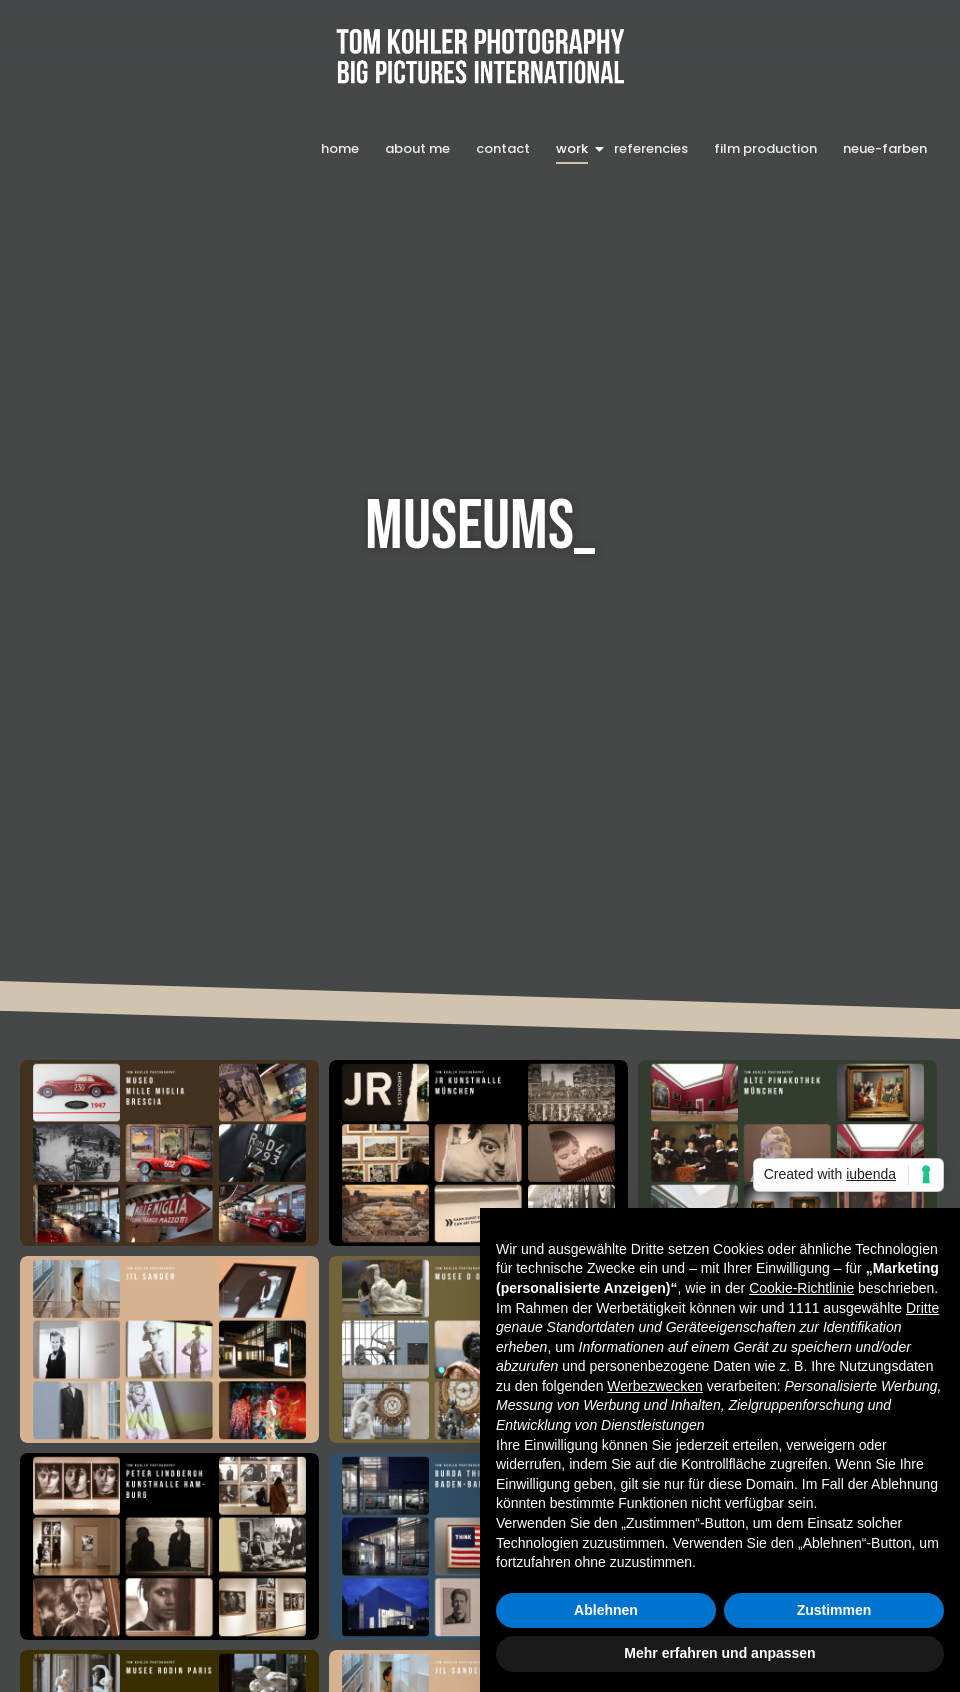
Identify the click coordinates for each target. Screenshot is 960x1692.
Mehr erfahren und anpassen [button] (719, 1653)
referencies (651, 148)
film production (765, 148)
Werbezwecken (654, 1386)
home (340, 148)
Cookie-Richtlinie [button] (801, 1288)
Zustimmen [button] (834, 1610)
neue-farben (885, 148)
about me (417, 148)
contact (503, 148)
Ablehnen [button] (606, 1610)
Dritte (922, 1308)
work (573, 148)
